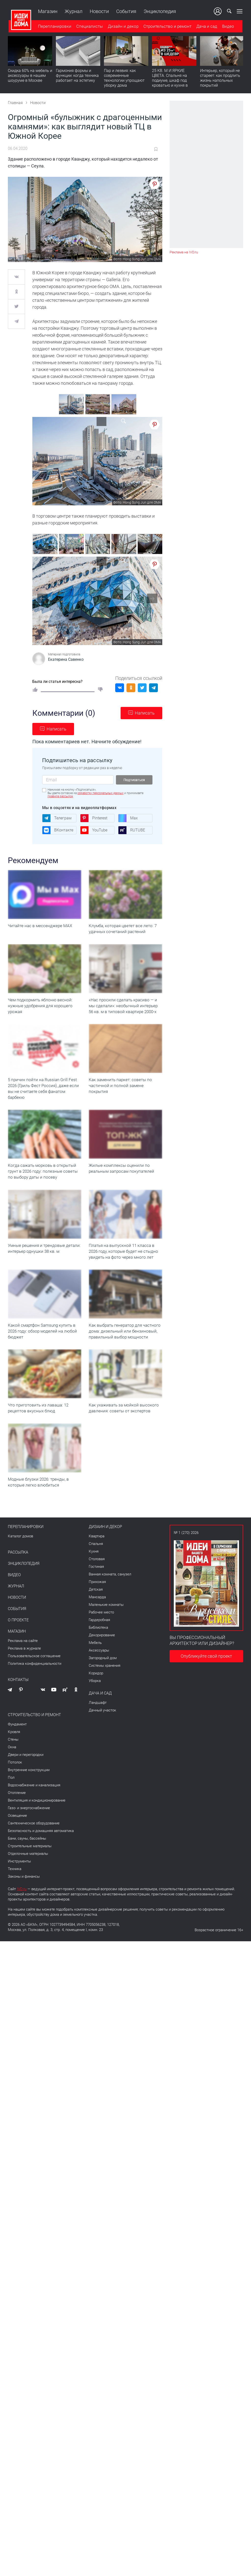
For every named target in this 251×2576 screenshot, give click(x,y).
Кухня (94, 1564)
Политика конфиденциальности (34, 1676)
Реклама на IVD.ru (184, 252)
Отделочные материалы (28, 1866)
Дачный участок (102, 1723)
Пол (11, 1790)
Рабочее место (101, 1625)
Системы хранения (104, 1678)
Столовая (97, 1572)
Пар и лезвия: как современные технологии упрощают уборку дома (124, 78)
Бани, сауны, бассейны (27, 1851)
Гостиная (96, 1579)
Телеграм (57, 818)
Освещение (17, 1828)
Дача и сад (206, 26)
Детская (96, 1602)
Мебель (95, 1655)
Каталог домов (20, 1549)
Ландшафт (98, 1715)
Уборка (95, 1694)
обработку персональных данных (100, 793)
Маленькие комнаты (106, 1617)
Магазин (47, 11)
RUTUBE (131, 830)
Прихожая (97, 1595)
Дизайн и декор (122, 26)
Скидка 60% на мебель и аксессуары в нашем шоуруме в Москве (30, 76)
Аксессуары (99, 1663)
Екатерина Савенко (66, 659)
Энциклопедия (159, 11)
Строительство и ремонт (167, 26)
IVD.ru (21, 1902)
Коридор (96, 1686)
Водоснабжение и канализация (34, 1798)
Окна (12, 1760)
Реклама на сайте (23, 1654)
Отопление (17, 1806)
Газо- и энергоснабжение (29, 1821)
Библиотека (98, 1640)
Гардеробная (99, 1633)
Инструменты (19, 1874)
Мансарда (97, 1610)
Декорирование (102, 1648)
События (125, 11)
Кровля (14, 1745)
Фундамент (17, 1737)
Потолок (15, 1775)
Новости (98, 11)
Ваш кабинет (218, 11)
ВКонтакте (57, 830)
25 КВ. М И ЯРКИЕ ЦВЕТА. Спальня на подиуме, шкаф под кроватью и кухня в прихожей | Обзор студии (170, 83)
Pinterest (93, 818)
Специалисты (88, 26)
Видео (227, 26)
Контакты (18, 1693)
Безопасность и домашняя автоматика (41, 1844)
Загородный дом (103, 1671)
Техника (14, 1882)
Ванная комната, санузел (110, 1587)
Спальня (96, 1557)
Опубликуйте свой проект (206, 1669)
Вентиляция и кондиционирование (36, 1813)
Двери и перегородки (25, 1767)
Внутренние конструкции (29, 1783)
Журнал (73, 11)
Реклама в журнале (24, 1661)
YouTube (93, 830)
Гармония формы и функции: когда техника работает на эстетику (77, 76)
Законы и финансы (24, 1889)
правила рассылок (60, 796)
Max (128, 818)
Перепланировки (54, 26)
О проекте (18, 1633)
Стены (13, 1752)
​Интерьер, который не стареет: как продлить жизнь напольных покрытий (220, 78)
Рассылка (18, 1565)
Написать (145, 713)
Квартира (96, 1549)
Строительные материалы (29, 1859)
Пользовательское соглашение (34, 1669)
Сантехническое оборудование (34, 1836)
